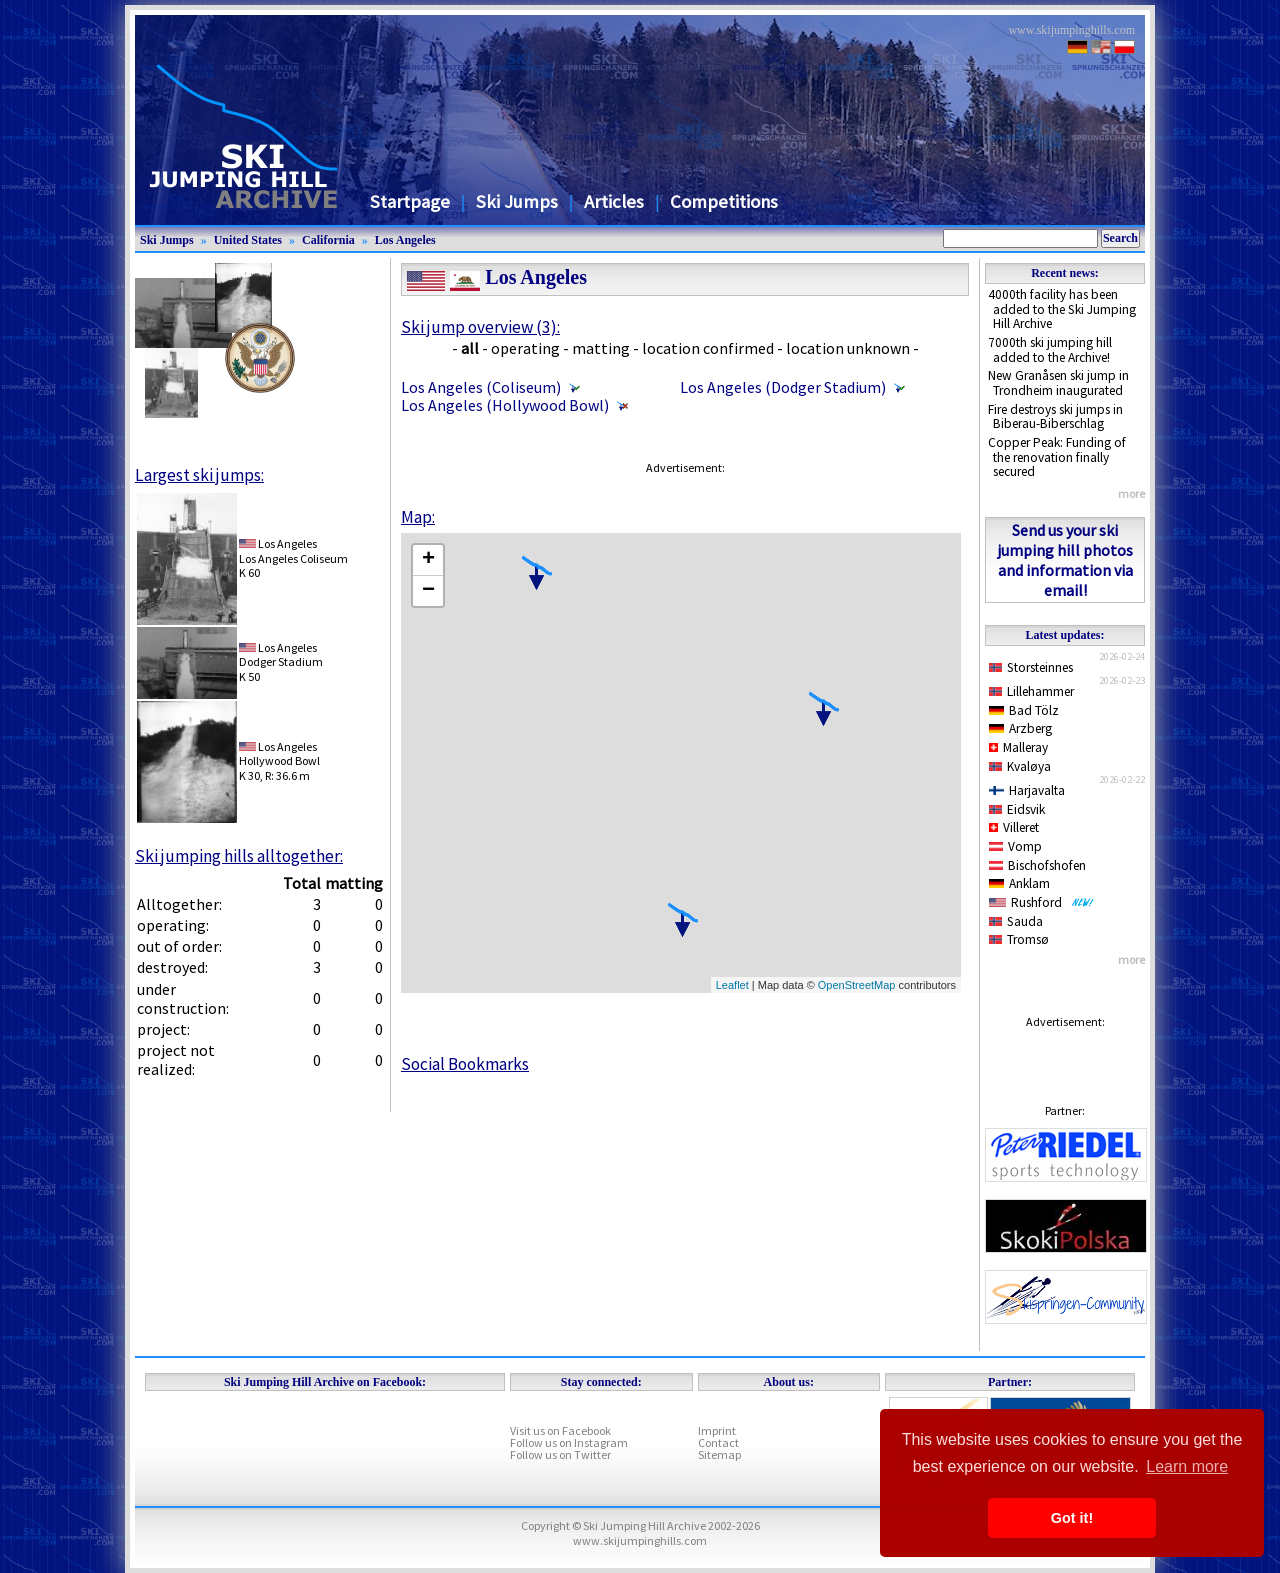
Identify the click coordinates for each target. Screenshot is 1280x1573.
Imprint (717, 1430)
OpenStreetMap (857, 985)
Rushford (1041, 902)
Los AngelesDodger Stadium (281, 654)
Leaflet (732, 985)
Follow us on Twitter (560, 1454)
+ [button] (428, 560)
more (1131, 493)
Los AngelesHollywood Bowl (279, 753)
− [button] (428, 591)
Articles (614, 201)
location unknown (848, 348)
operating (525, 348)
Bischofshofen (1037, 865)
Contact (718, 1442)
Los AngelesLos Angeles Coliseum (293, 550)
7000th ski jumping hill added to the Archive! (1050, 350)
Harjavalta (1027, 790)
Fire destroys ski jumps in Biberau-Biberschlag (1055, 417)
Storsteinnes (1031, 667)
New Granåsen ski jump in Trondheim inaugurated (1058, 383)
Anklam (1019, 883)
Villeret (1014, 827)
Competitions (724, 201)
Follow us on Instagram (569, 1442)
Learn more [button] (1187, 1466)
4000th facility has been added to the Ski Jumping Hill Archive (1062, 309)
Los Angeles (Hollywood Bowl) (505, 405)
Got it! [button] (1072, 1518)
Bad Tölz (1024, 710)
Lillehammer (1031, 691)
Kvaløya (1020, 766)
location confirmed (708, 348)
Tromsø (1019, 939)
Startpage (410, 201)
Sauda (1016, 921)
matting (601, 348)
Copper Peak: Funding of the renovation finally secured (1057, 457)
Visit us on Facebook (560, 1430)
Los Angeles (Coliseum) (481, 387)
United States (248, 240)
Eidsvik (1017, 809)
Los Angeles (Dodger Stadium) (783, 387)
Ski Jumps (517, 201)
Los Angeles (405, 240)
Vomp (1015, 846)
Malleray (1018, 747)
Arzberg (1020, 728)
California (328, 240)
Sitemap (719, 1454)
